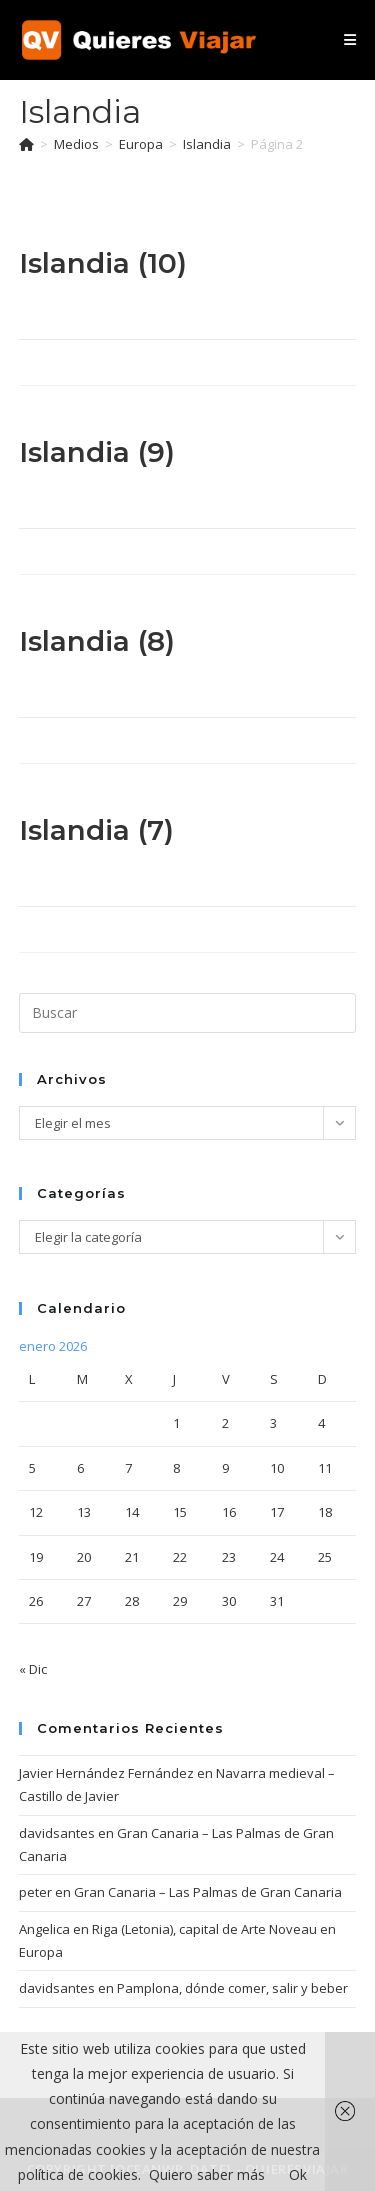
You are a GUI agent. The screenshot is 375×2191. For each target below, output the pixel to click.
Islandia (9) (97, 452)
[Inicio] (26, 144)
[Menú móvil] (350, 39)
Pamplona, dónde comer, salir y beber (232, 1988)
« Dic (33, 1669)
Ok (298, 2174)
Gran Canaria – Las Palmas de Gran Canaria (208, 1892)
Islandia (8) (97, 641)
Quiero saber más (207, 2174)
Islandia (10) (103, 263)
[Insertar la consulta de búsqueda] (188, 1013)
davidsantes (57, 1833)
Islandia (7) (96, 830)
